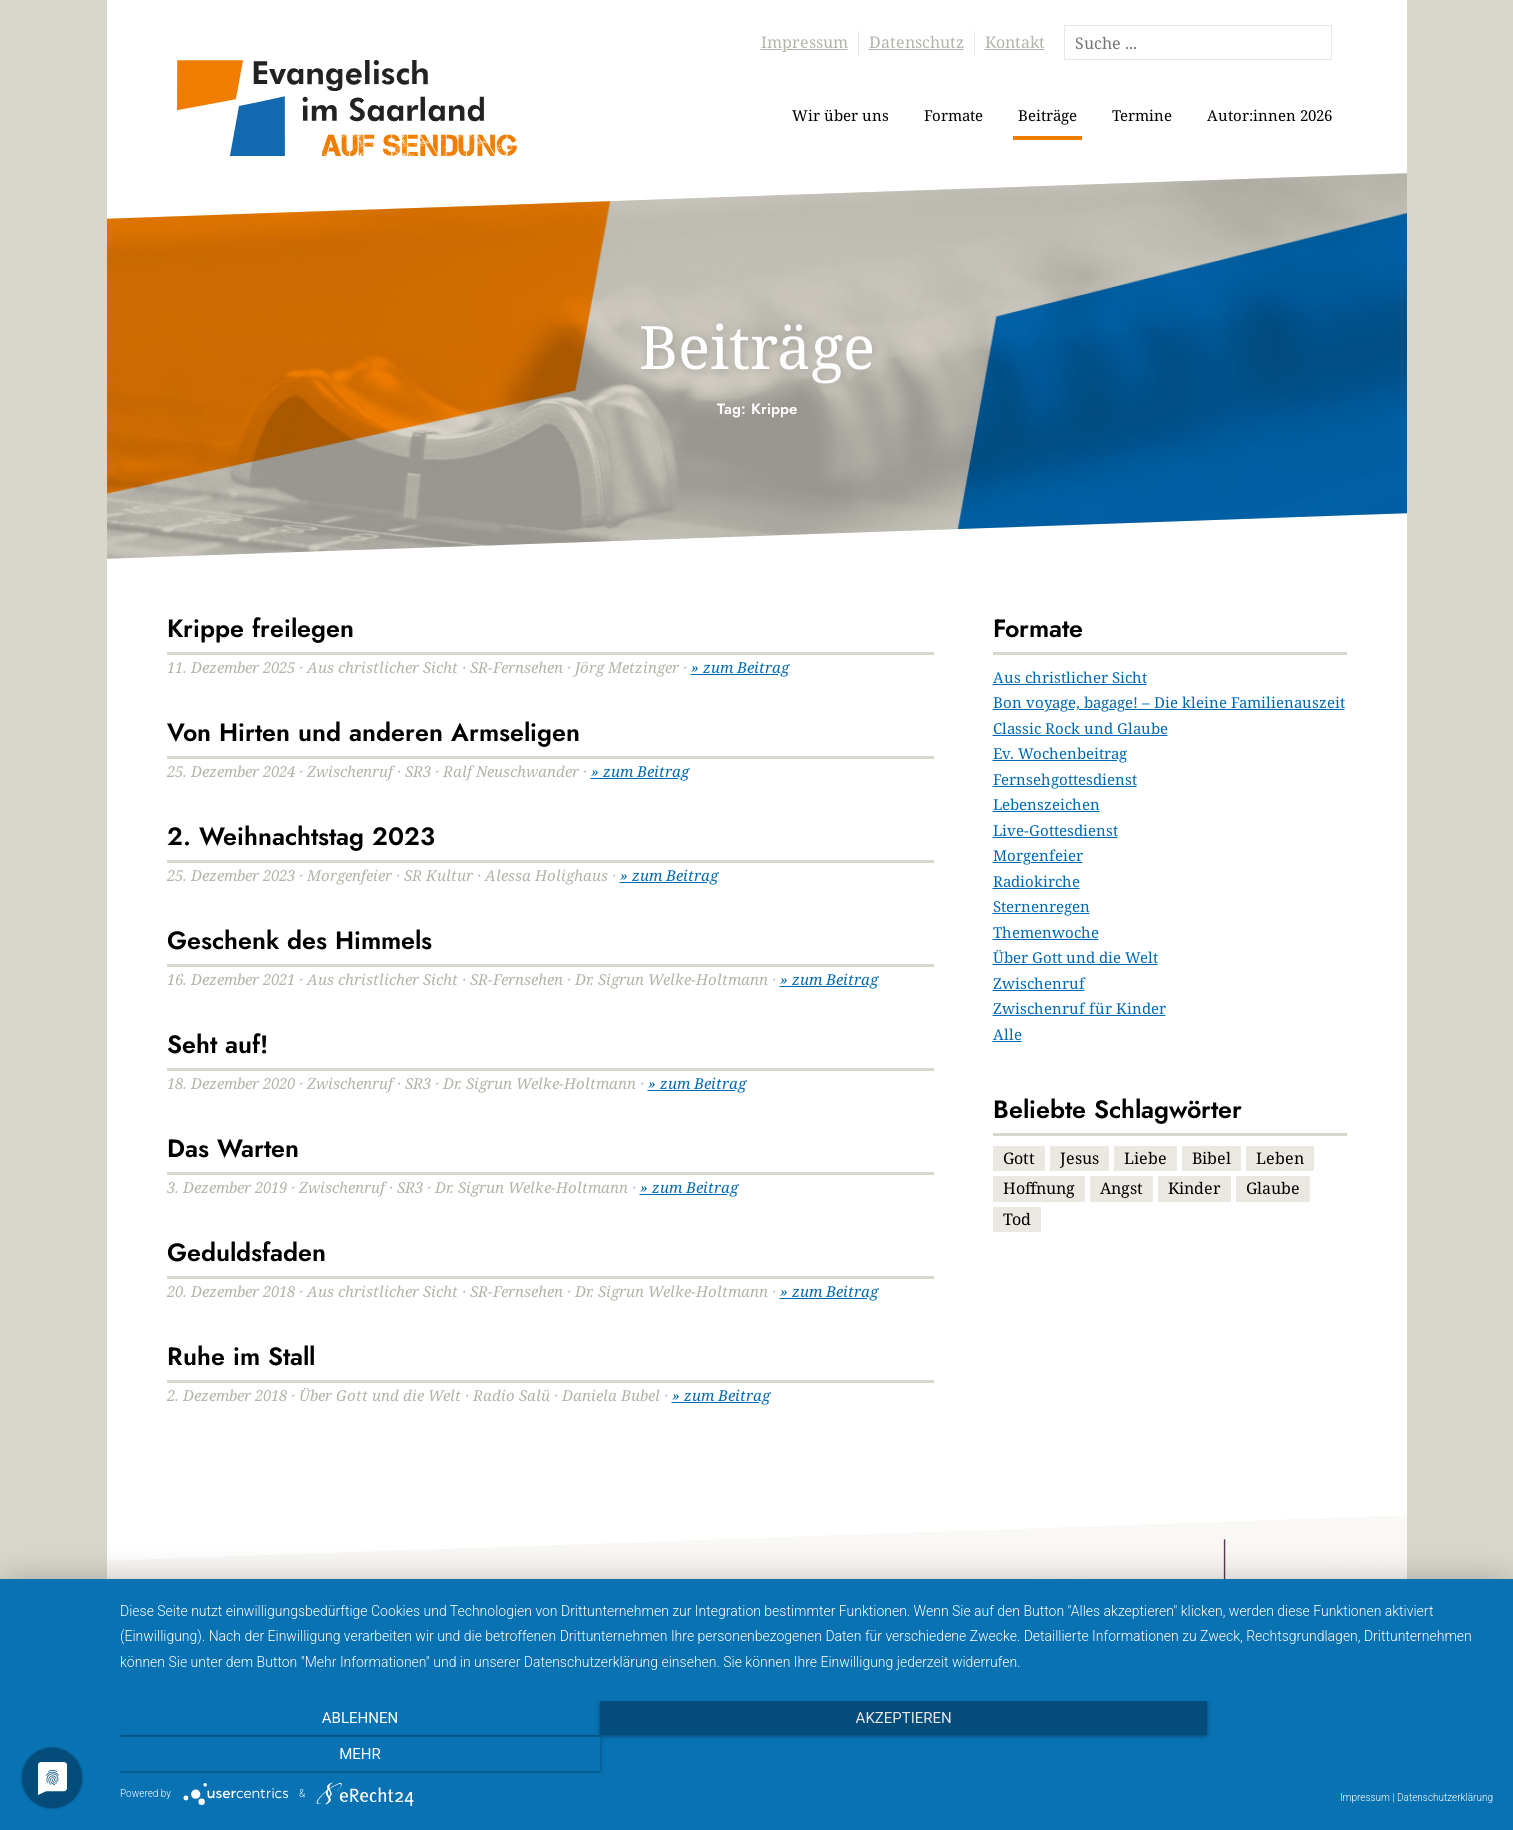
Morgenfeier (1038, 855)
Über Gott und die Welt (1075, 957)
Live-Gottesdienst (1055, 830)
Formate (953, 115)
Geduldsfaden (246, 1252)
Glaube (1273, 1188)
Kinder (1194, 1188)
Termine (1142, 115)
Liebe (1145, 1158)
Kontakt (1015, 42)
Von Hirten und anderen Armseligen (373, 732)
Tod (1017, 1219)
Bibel (1211, 1158)
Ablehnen (326, 1755)
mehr (1287, 1755)
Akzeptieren (806, 1755)
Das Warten (233, 1148)
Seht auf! (217, 1044)
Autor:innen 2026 (1269, 115)
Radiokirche (1036, 881)
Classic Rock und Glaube (1080, 728)
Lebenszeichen (1046, 804)
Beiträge (1047, 115)
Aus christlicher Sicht (1070, 677)
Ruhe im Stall (241, 1356)
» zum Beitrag (740, 667)
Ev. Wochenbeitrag (1060, 753)
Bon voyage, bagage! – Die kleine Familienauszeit (1169, 702)
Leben (1280, 1158)
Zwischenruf (1039, 983)
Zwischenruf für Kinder (1079, 1008)
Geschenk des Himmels (299, 940)
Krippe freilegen (260, 628)
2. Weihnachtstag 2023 (301, 836)
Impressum (804, 42)
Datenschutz (916, 42)
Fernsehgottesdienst (1065, 779)
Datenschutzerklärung (1445, 1797)
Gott (1019, 1158)
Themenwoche (1046, 932)
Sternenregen (1041, 906)
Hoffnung (1039, 1188)
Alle (1007, 1034)
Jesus (1079, 1158)
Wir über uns (840, 115)
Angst (1121, 1188)
